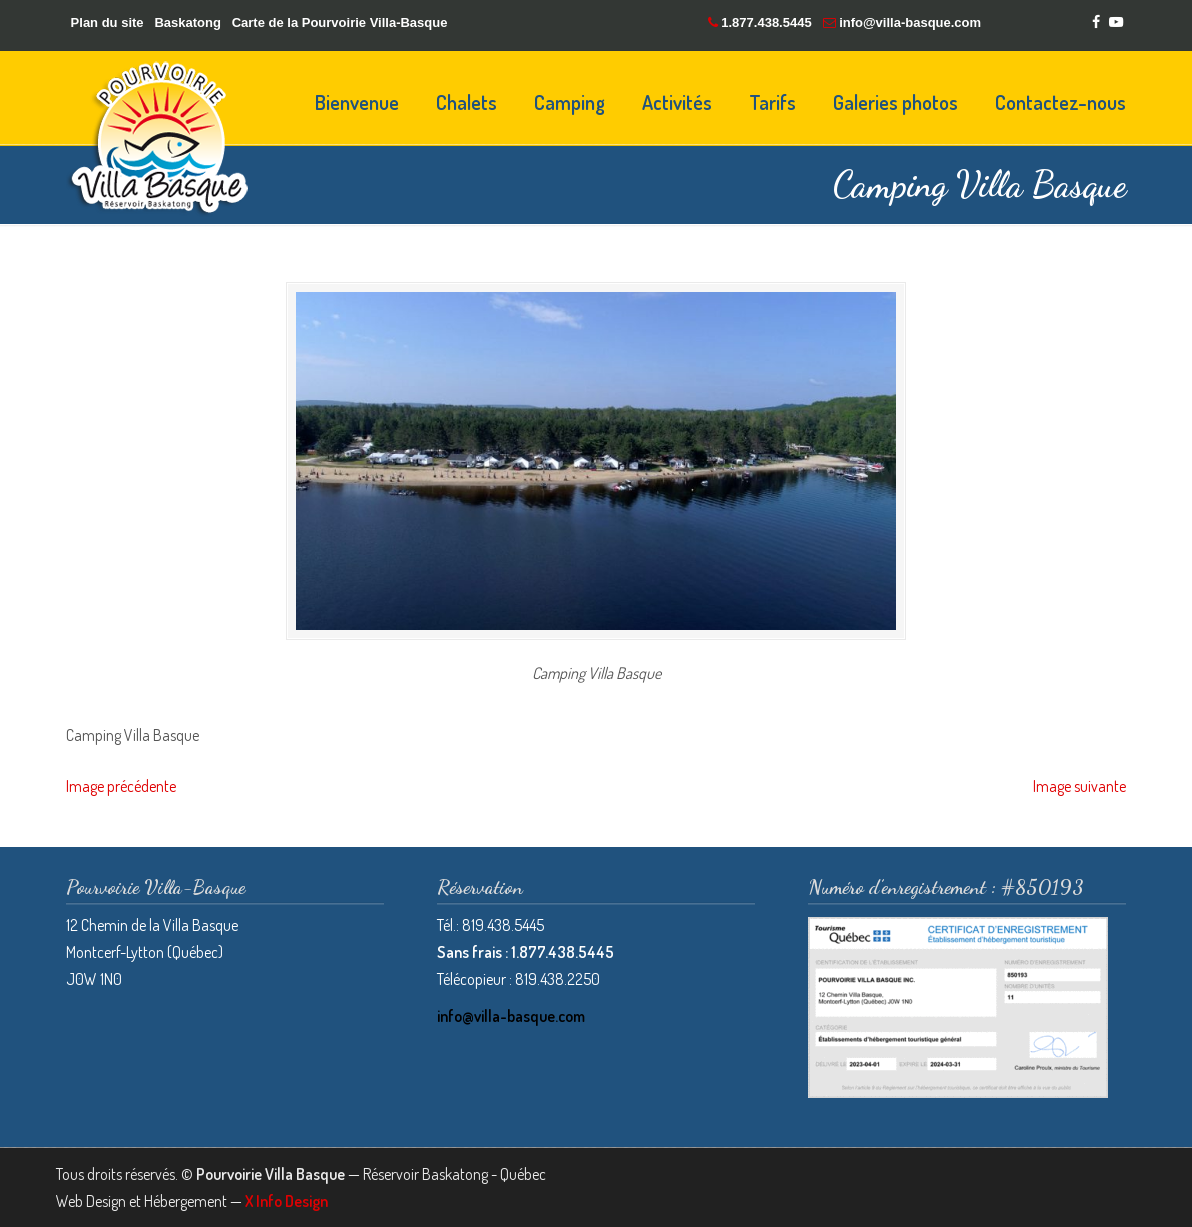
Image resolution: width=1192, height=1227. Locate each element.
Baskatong (187, 22)
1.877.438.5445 (766, 22)
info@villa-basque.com (910, 22)
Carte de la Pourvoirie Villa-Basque (340, 22)
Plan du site (107, 22)
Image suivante (1079, 786)
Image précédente (121, 786)
